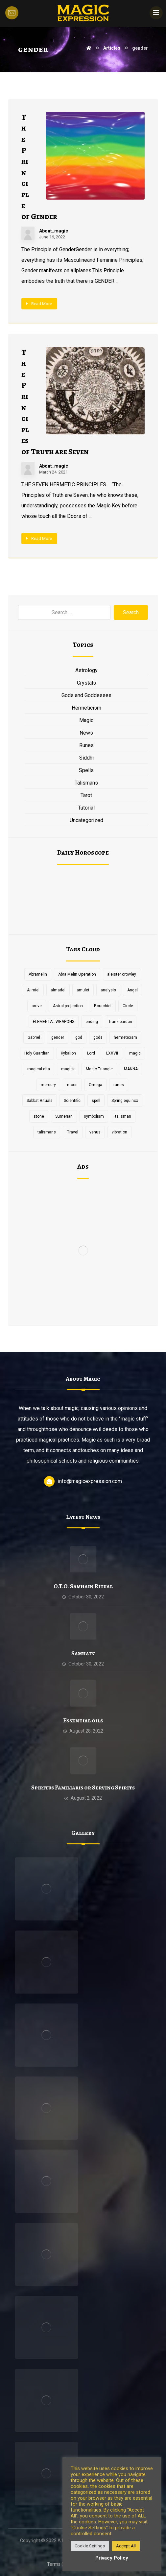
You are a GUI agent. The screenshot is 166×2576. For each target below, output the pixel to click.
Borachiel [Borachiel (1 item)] (102, 1006)
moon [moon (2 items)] (72, 1084)
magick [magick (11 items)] (68, 1069)
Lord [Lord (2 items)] (91, 1053)
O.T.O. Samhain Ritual (83, 1586)
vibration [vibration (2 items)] (119, 1132)
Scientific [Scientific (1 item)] (72, 1100)
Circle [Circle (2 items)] (128, 1006)
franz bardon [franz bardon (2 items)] (120, 1021)
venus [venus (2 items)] (95, 1132)
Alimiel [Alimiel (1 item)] (33, 990)
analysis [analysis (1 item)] (108, 990)
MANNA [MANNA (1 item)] (131, 1069)
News (86, 733)
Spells (86, 770)
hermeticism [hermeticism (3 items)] (125, 1037)
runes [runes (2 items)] (118, 1084)
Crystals (86, 683)
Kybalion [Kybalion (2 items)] (68, 1053)
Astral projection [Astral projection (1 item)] (68, 1006)
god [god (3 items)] (78, 1037)
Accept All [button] (126, 2545)
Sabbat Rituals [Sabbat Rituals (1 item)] (40, 1100)
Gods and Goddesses (86, 695)
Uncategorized (86, 820)
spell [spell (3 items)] (96, 1100)
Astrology (86, 670)
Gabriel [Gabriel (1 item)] (34, 1037)
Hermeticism (86, 708)
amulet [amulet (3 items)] (83, 990)
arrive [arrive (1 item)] (37, 1006)
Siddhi (86, 758)
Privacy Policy (111, 2558)
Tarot (86, 795)
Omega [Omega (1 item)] (95, 1084)
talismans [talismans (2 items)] (46, 1132)
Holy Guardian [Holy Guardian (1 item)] (37, 1053)
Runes (86, 745)
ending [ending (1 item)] (91, 1021)
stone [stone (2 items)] (39, 1116)
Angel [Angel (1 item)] (132, 990)
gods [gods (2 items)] (98, 1037)
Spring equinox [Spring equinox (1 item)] (124, 1100)
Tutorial (86, 808)
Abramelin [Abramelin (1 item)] (38, 974)
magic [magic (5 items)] (135, 1053)
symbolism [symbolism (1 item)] (94, 1116)
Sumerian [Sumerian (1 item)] (64, 1116)
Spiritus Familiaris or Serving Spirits (83, 1787)
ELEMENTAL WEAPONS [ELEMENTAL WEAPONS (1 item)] (53, 1021)
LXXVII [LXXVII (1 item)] (112, 1053)
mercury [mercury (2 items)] (48, 1084)
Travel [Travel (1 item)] (72, 1132)
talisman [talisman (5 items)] (123, 1116)
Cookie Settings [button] (90, 2545)
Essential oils (83, 1720)
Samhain (83, 1653)
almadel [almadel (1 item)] (58, 990)
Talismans (86, 783)
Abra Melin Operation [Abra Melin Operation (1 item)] (77, 974)
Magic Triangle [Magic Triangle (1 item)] (99, 1069)
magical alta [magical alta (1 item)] (38, 1069)
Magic (86, 720)
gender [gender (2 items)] (57, 1037)
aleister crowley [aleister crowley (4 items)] (121, 974)
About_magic (53, 231)
